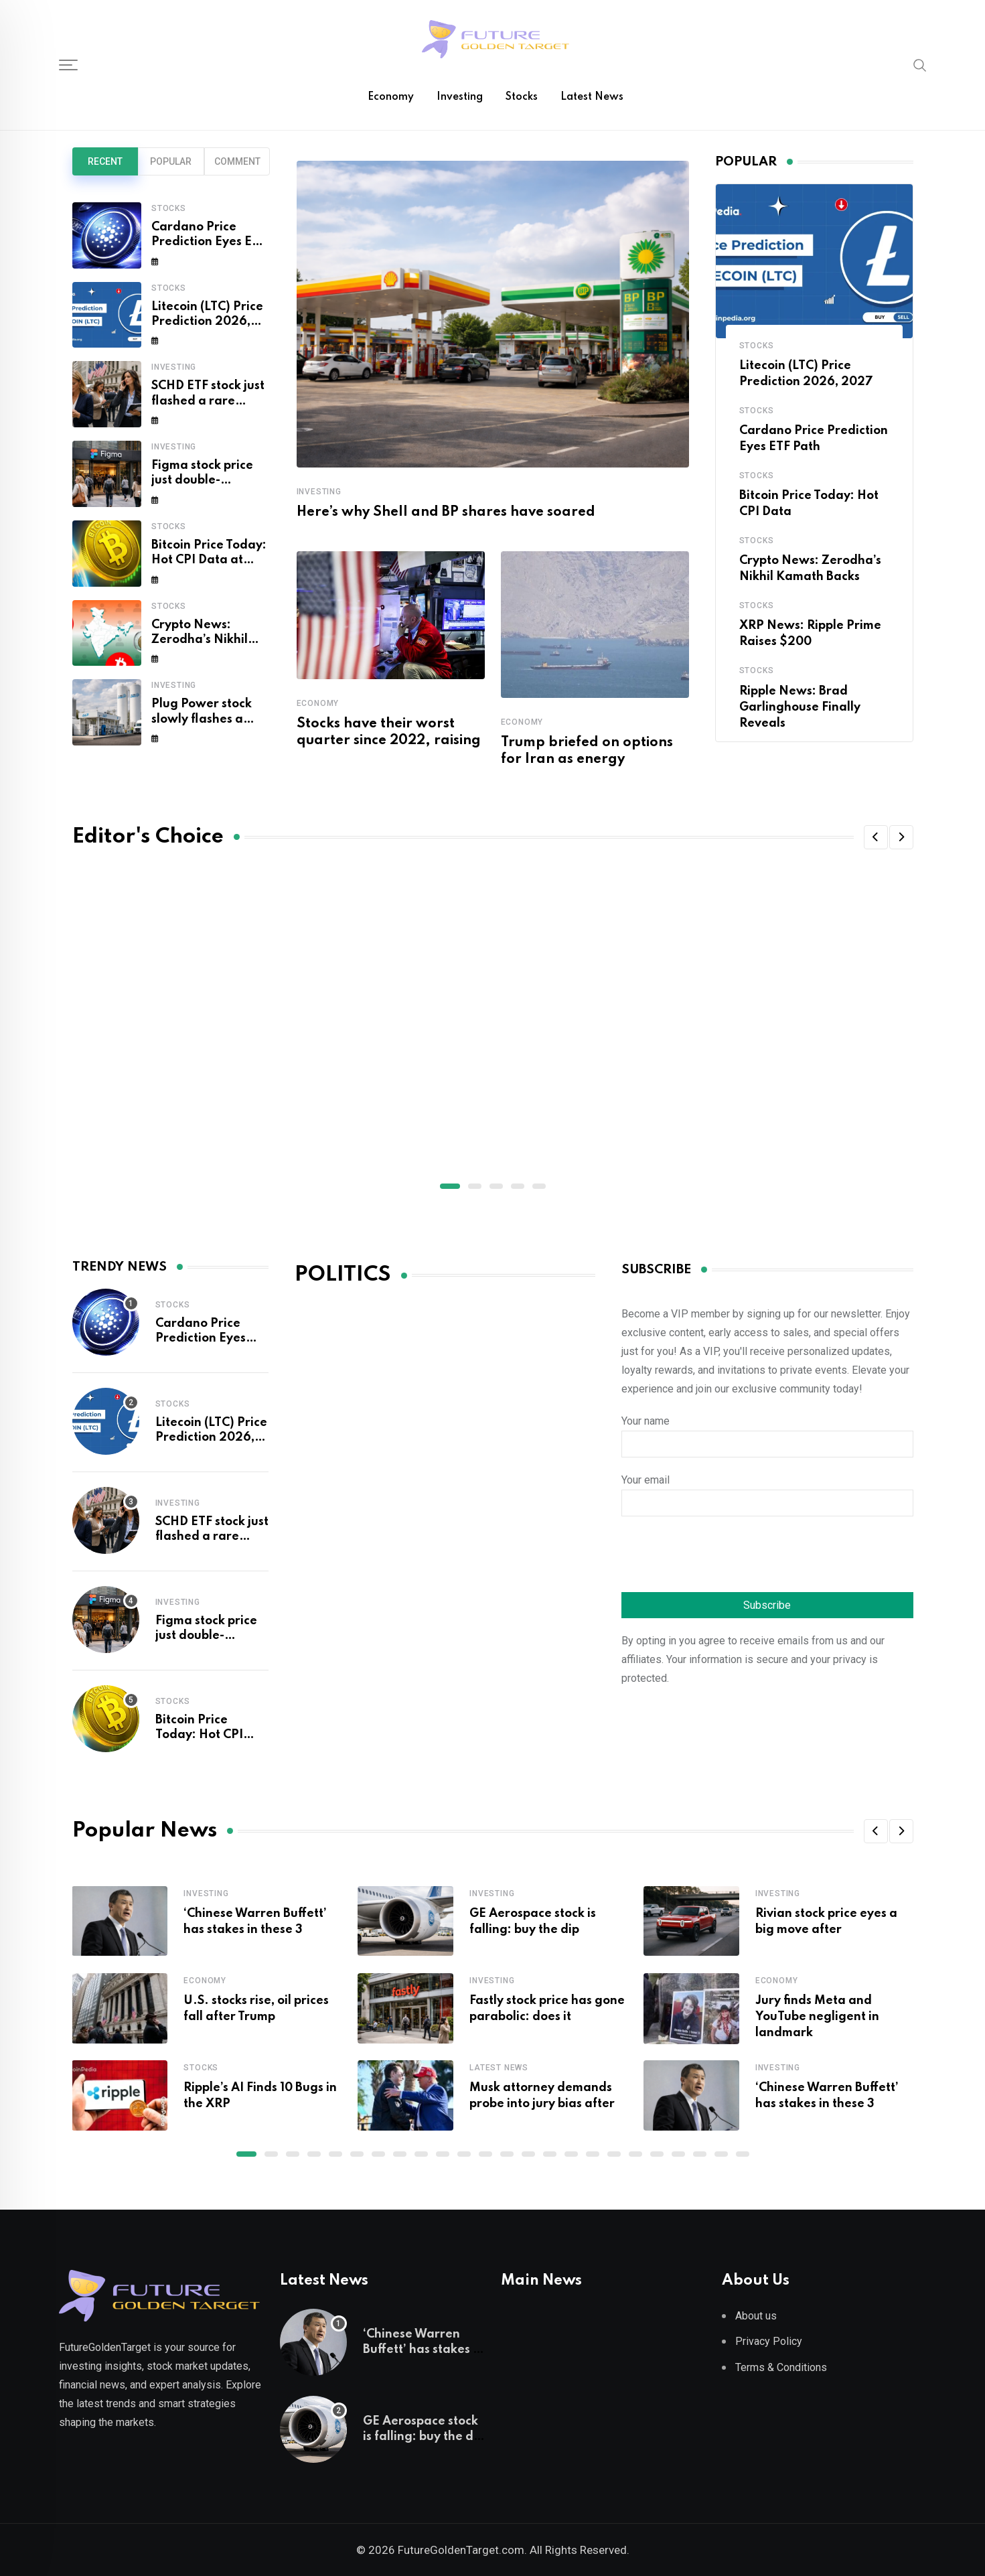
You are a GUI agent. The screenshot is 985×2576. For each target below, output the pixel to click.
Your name (767, 1433)
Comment (237, 161)
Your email (767, 1492)
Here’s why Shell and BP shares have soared (446, 512)
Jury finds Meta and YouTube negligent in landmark (817, 2017)
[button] (876, 837)
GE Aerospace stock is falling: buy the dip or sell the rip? (423, 2436)
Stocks (522, 97)
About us (756, 2315)
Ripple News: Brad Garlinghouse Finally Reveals (799, 707)
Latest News (591, 97)
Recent (105, 161)
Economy (391, 97)
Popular (171, 161)
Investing (460, 97)
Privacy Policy (768, 2341)
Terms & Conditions (781, 2367)
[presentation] (723, 1556)
